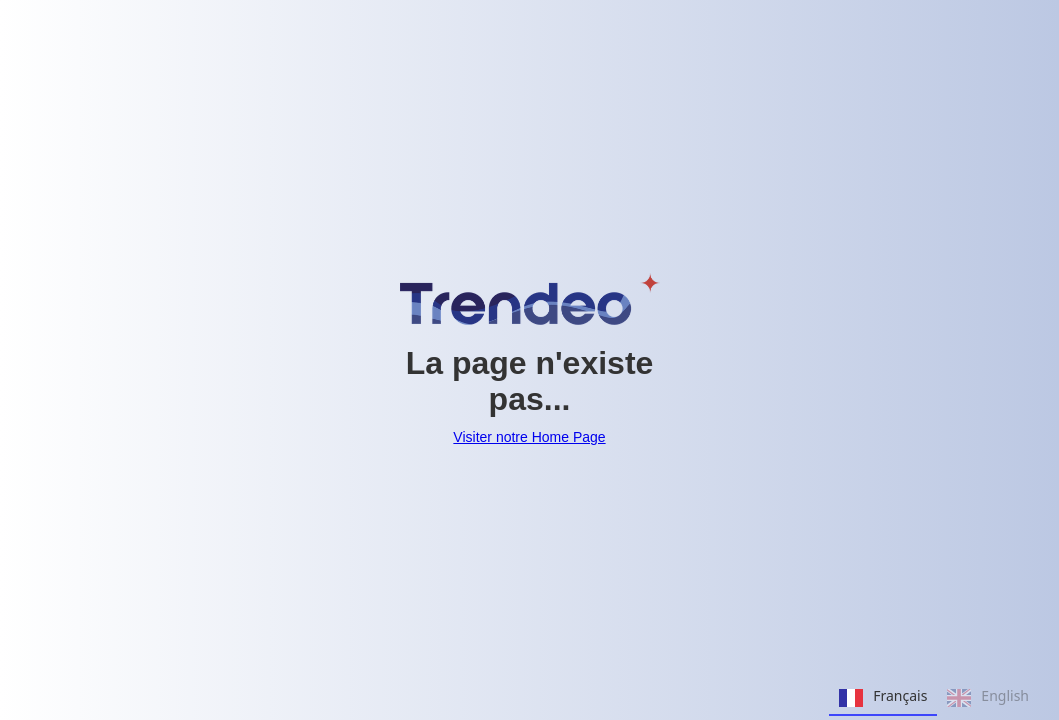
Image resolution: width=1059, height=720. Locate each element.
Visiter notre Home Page (529, 437)
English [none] (988, 698)
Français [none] (883, 698)
